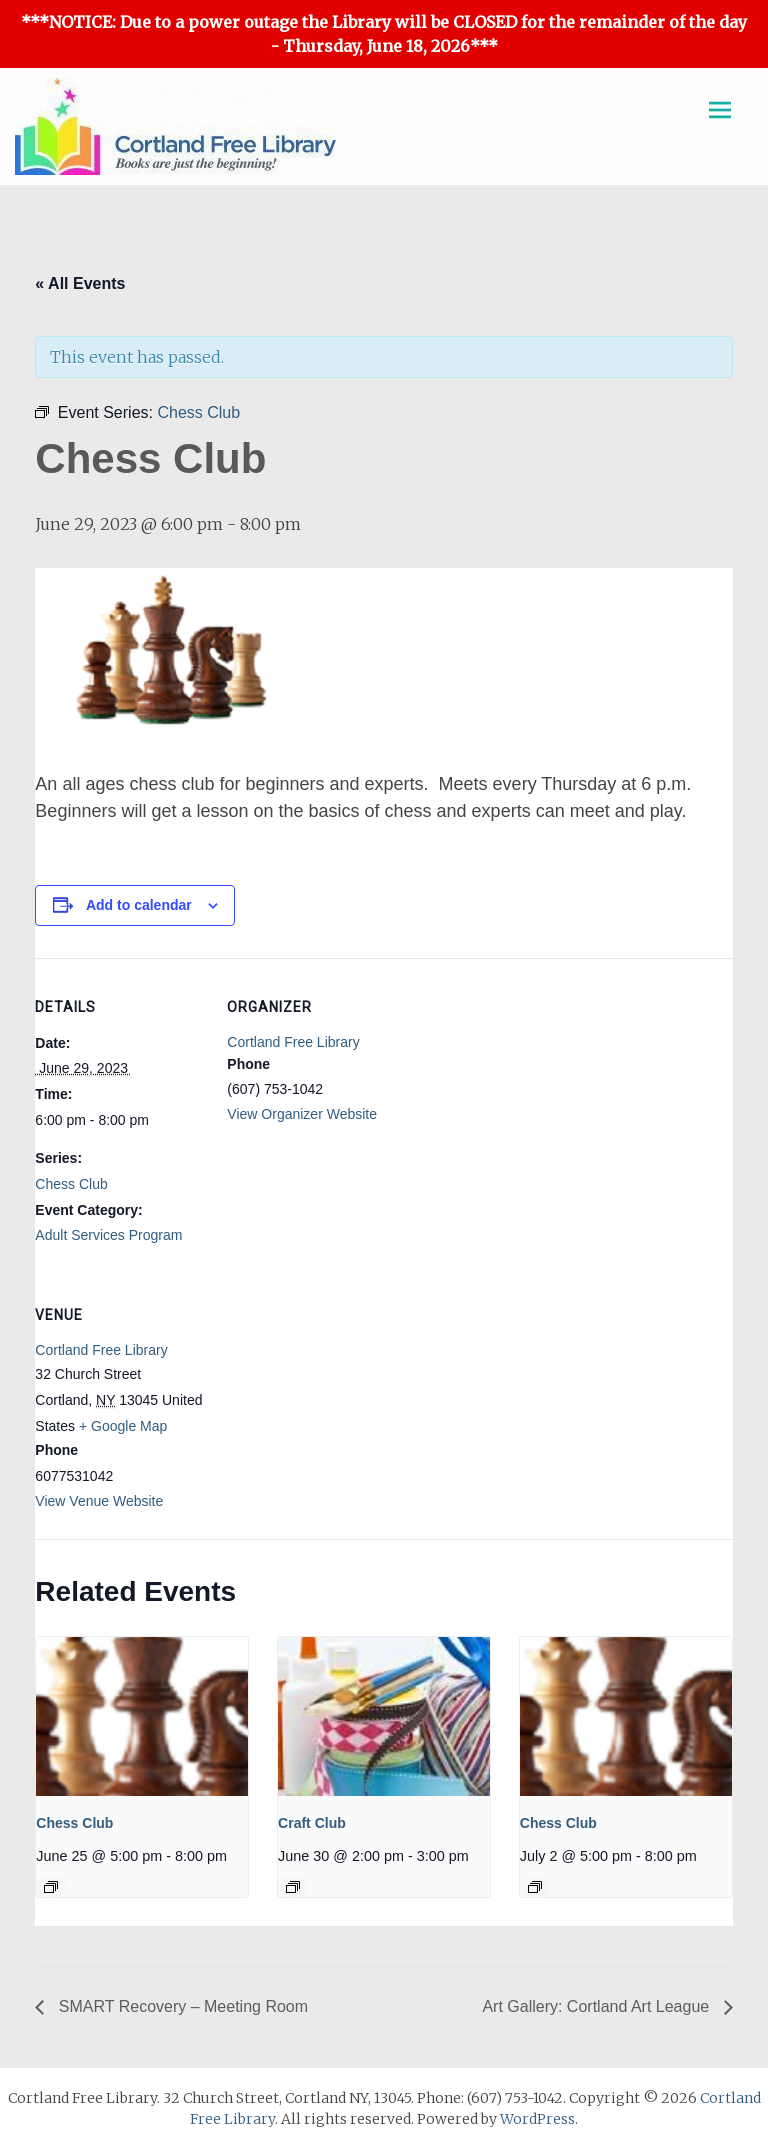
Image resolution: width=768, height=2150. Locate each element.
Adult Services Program (108, 1235)
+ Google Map (123, 1426)
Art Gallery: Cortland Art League (597, 2006)
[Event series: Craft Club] (293, 1887)
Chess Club (71, 1184)
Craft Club (312, 1823)
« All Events (80, 283)
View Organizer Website (302, 1114)
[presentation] (142, 1716)
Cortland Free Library (293, 1042)
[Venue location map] (332, 1403)
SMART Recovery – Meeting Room (181, 2006)
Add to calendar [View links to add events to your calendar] (139, 905)
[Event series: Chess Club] (51, 1887)
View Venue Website (99, 1501)
